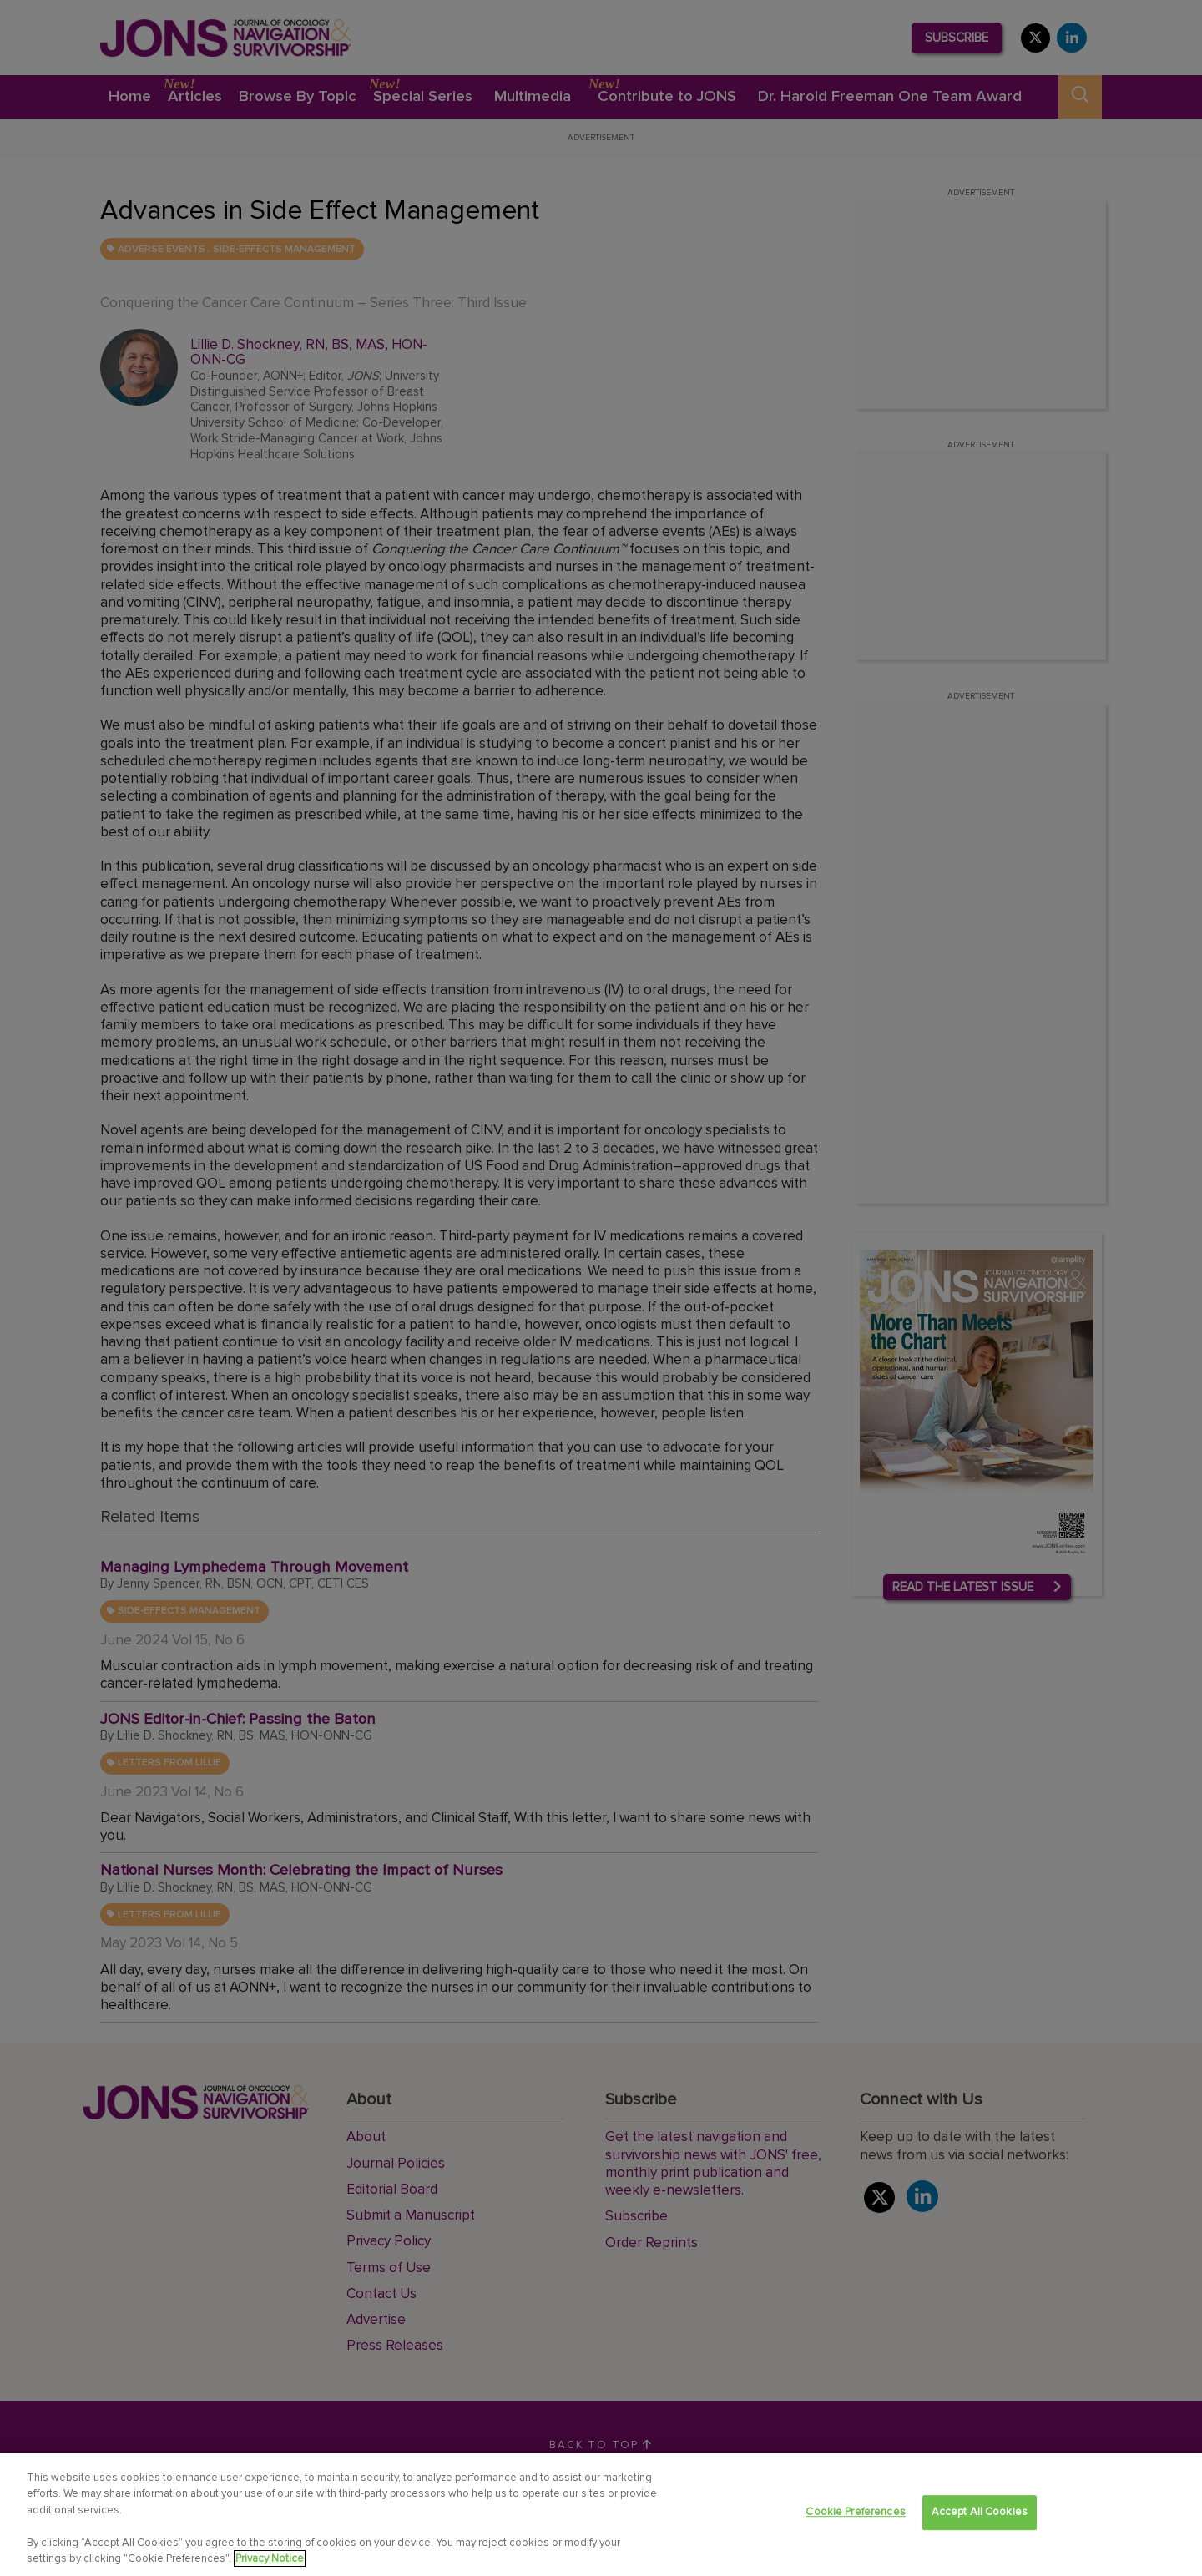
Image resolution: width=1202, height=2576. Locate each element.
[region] (601, 2514)
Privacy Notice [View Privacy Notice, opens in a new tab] (269, 2558)
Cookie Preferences (855, 2512)
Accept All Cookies (980, 2512)
